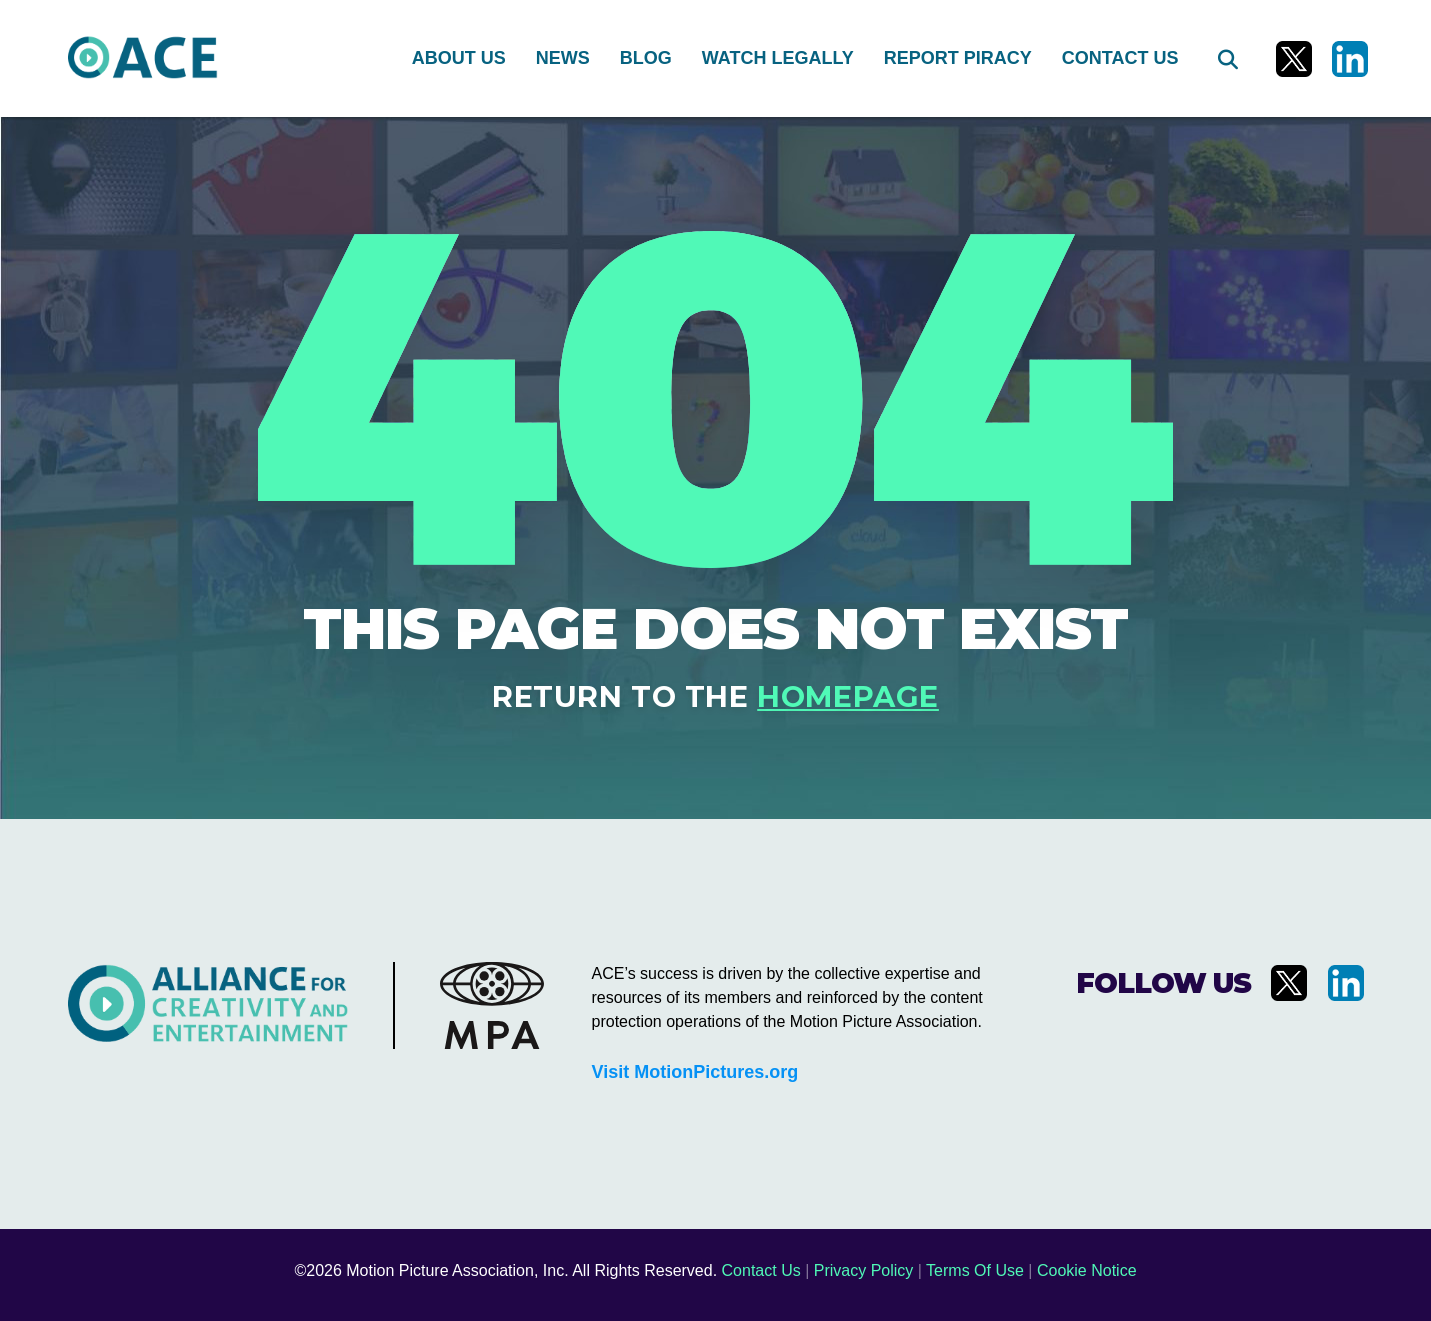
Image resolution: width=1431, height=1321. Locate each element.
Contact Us (761, 1270)
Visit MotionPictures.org (695, 1072)
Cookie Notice (1087, 1270)
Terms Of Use (975, 1270)
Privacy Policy (864, 1270)
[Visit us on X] (1294, 59)
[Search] (1226, 59)
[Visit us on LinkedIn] (1350, 59)
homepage (848, 696)
